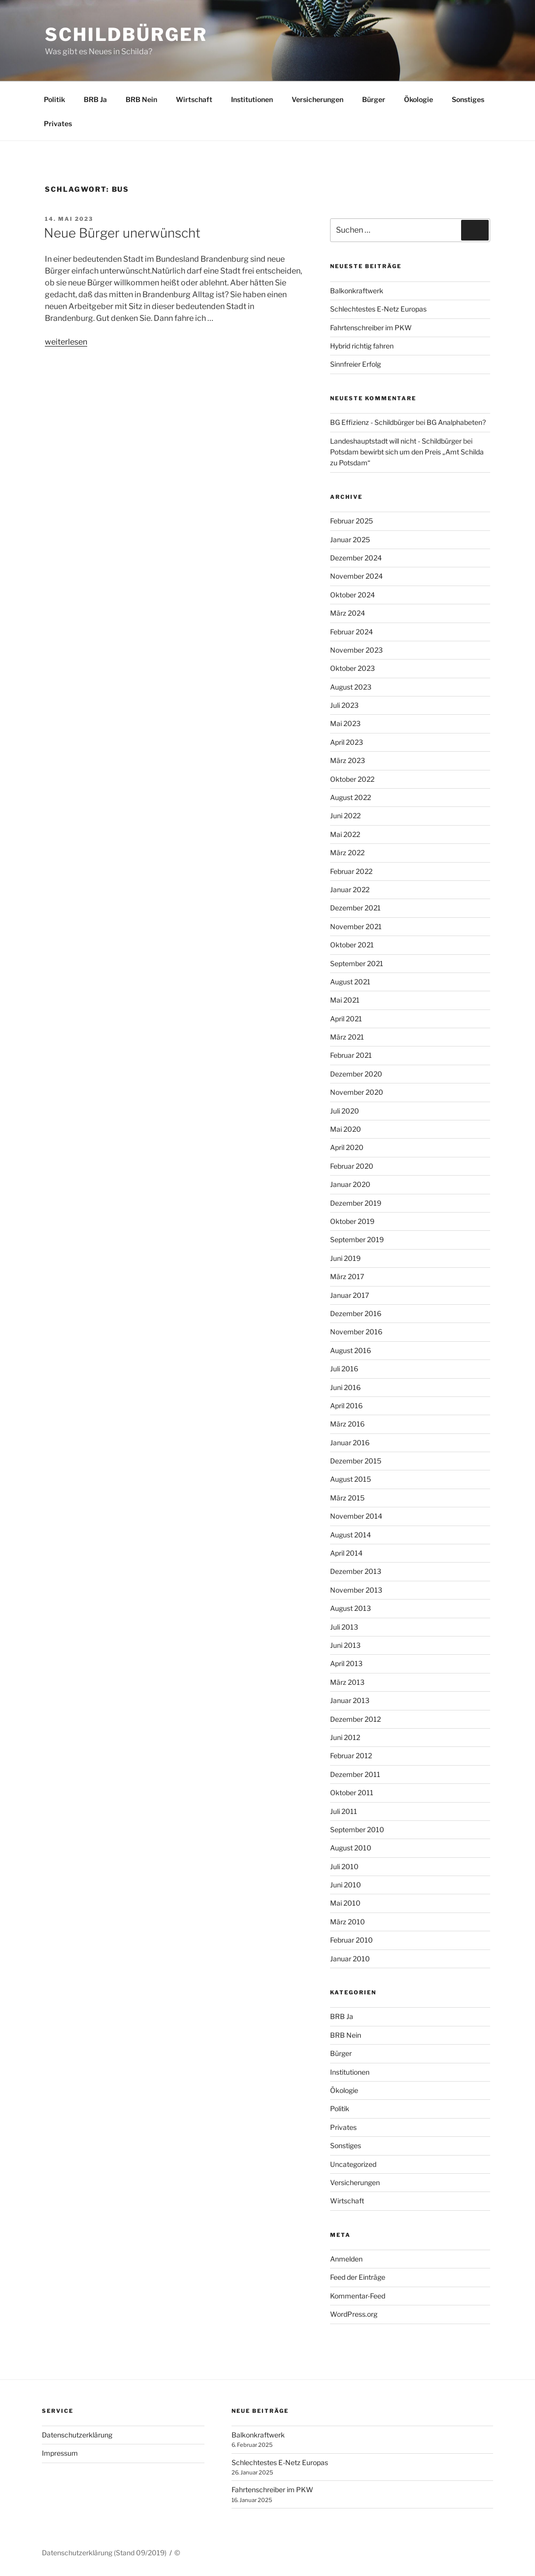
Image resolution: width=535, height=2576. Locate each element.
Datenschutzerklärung (77, 2435)
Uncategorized (353, 2164)
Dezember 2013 (355, 1571)
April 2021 (346, 1018)
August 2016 (350, 1350)
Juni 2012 (345, 1737)
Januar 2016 (349, 1442)
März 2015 (347, 1498)
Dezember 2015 (355, 1461)
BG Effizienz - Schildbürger (372, 422)
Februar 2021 (351, 1055)
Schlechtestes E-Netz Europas (378, 309)
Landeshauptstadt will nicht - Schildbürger (396, 441)
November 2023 (356, 650)
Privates (58, 123)
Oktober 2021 (352, 944)
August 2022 (350, 797)
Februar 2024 (351, 631)
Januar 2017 (349, 1295)
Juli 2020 (344, 1111)
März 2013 (347, 1682)
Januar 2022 (349, 889)
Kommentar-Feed (357, 2296)
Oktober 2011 (351, 1792)
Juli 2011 (343, 1811)
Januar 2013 (349, 1700)
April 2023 (346, 742)
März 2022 (347, 852)
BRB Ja (95, 99)
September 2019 (357, 1239)
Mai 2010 (345, 1903)
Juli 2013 (344, 1627)
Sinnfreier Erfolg (355, 364)
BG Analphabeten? (456, 422)
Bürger (373, 99)
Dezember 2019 (355, 1203)
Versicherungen (317, 99)
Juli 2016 (344, 1368)
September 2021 (356, 963)
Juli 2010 (344, 1866)
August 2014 (350, 1535)
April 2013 (346, 1663)
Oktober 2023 (352, 668)
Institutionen (252, 99)
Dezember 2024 (356, 558)
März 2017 (347, 1276)
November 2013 (356, 1590)
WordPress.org (353, 2314)
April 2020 (347, 1147)
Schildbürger (126, 34)
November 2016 (356, 1331)
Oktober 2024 (352, 595)
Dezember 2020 (356, 1074)
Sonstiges (468, 99)
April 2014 (346, 1553)
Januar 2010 (350, 1958)
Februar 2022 (351, 871)
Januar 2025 (350, 539)
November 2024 (356, 576)
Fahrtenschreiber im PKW (371, 327)
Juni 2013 (345, 1645)
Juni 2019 (345, 1258)
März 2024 (347, 613)
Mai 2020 (345, 1129)
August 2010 (350, 1848)
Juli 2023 (344, 705)
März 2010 (347, 1921)
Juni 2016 (345, 1387)
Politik (54, 99)
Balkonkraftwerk (356, 290)
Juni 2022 (345, 815)
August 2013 (350, 1608)
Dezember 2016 (355, 1313)
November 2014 (356, 1516)
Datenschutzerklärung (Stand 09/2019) (104, 2552)
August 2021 (350, 981)
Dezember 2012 (355, 1719)
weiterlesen (66, 342)
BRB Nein (141, 99)
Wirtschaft (194, 99)
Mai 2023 (345, 723)
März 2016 (347, 1424)
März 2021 (347, 1037)
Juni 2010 (345, 1884)
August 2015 (350, 1479)
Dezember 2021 (355, 908)
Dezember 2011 (355, 1774)
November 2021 (356, 926)
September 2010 (357, 1829)
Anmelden (346, 2259)
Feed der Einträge (357, 2277)
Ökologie (418, 99)
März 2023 (347, 760)
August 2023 (350, 687)
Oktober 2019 (352, 1221)
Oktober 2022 (352, 779)
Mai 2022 (345, 834)
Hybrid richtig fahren (362, 346)
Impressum (60, 2453)
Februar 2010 (351, 1940)
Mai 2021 (345, 1000)
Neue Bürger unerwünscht (122, 233)
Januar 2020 (350, 1184)
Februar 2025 (351, 521)
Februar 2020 (351, 1166)
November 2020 (356, 1092)
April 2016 (346, 1405)
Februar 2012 (351, 1755)
